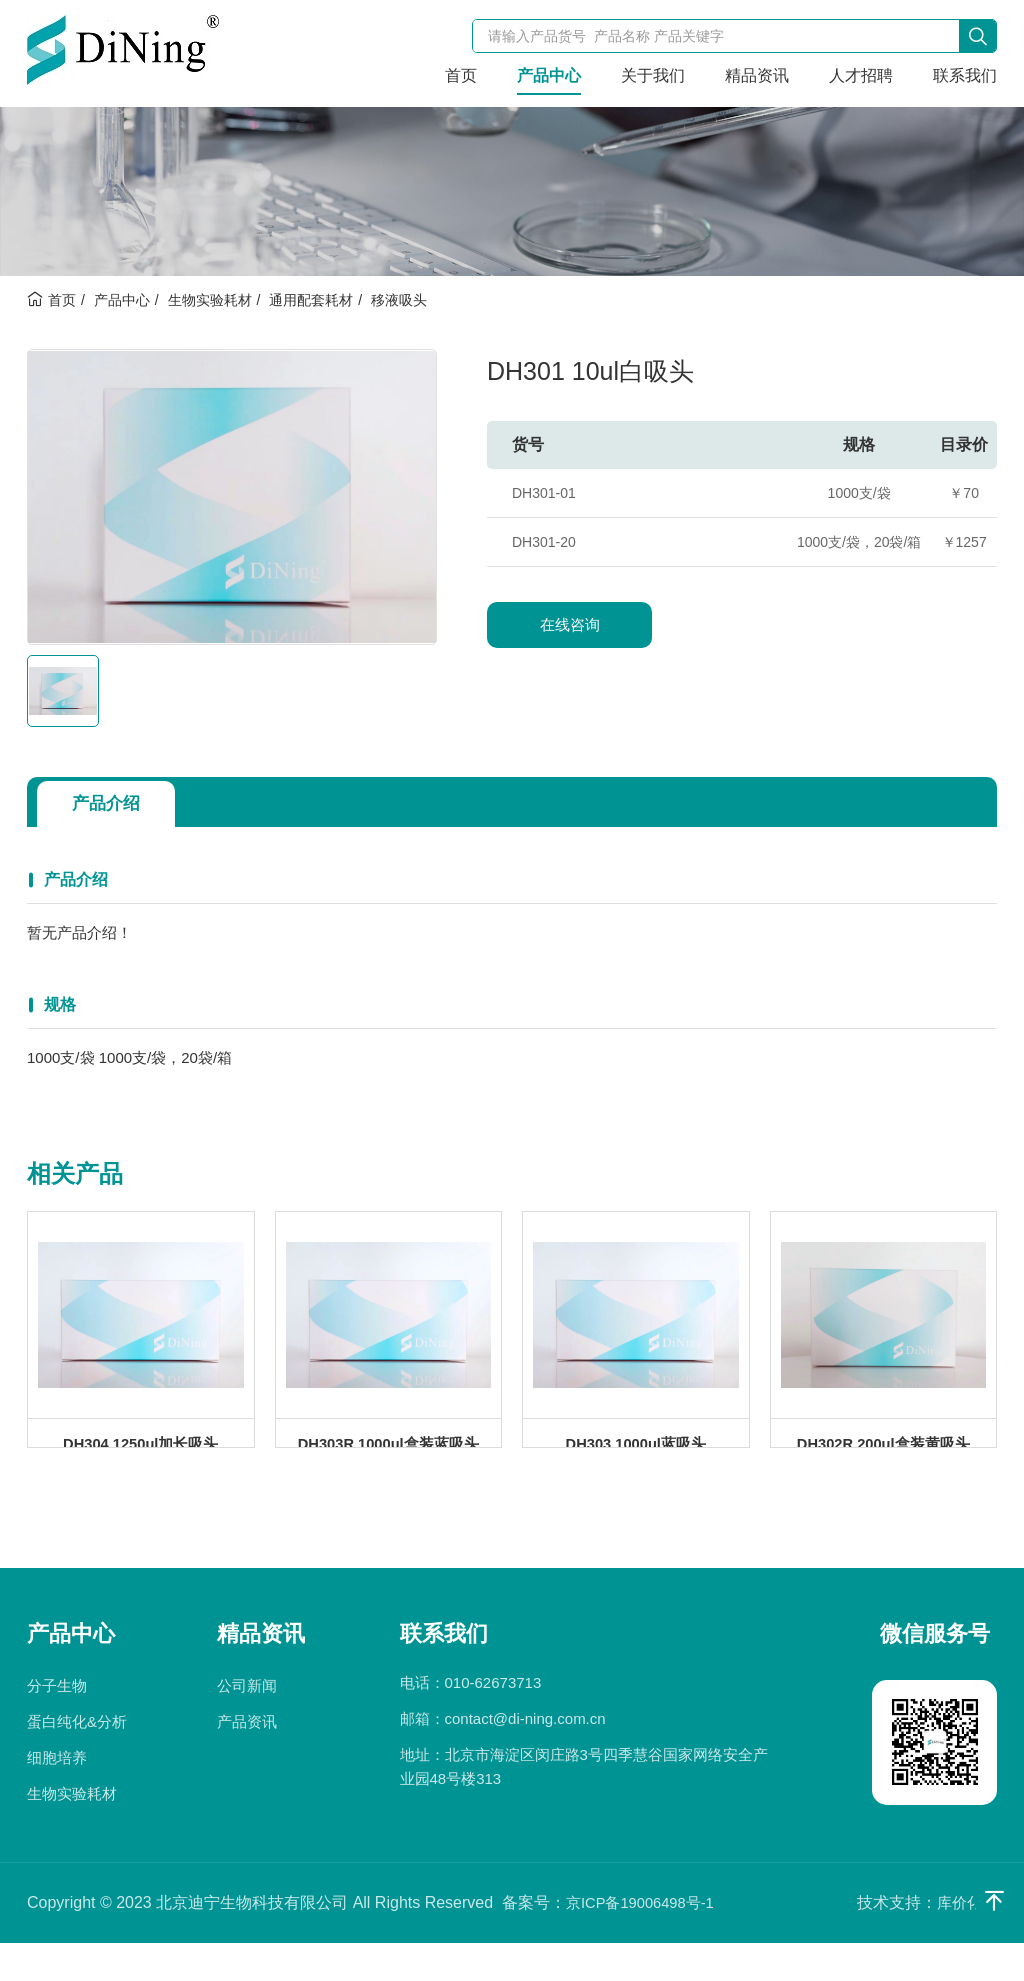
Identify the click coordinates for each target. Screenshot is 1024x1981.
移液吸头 (399, 300)
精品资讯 (757, 75)
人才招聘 (861, 75)
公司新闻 (247, 1723)
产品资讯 (247, 1759)
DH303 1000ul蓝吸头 (635, 1462)
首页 (461, 75)
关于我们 (653, 75)
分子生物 (57, 1723)
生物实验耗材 (210, 300)
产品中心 (549, 75)
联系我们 (965, 75)
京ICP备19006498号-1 (646, 1940)
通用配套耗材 (311, 300)
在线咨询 (570, 624)
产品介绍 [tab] (113, 804)
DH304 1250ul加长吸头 (141, 1462)
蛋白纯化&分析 (77, 1759)
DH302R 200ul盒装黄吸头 (883, 1462)
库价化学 (965, 1940)
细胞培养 (57, 1795)
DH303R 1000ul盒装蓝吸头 (388, 1462)
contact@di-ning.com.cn (525, 1756)
